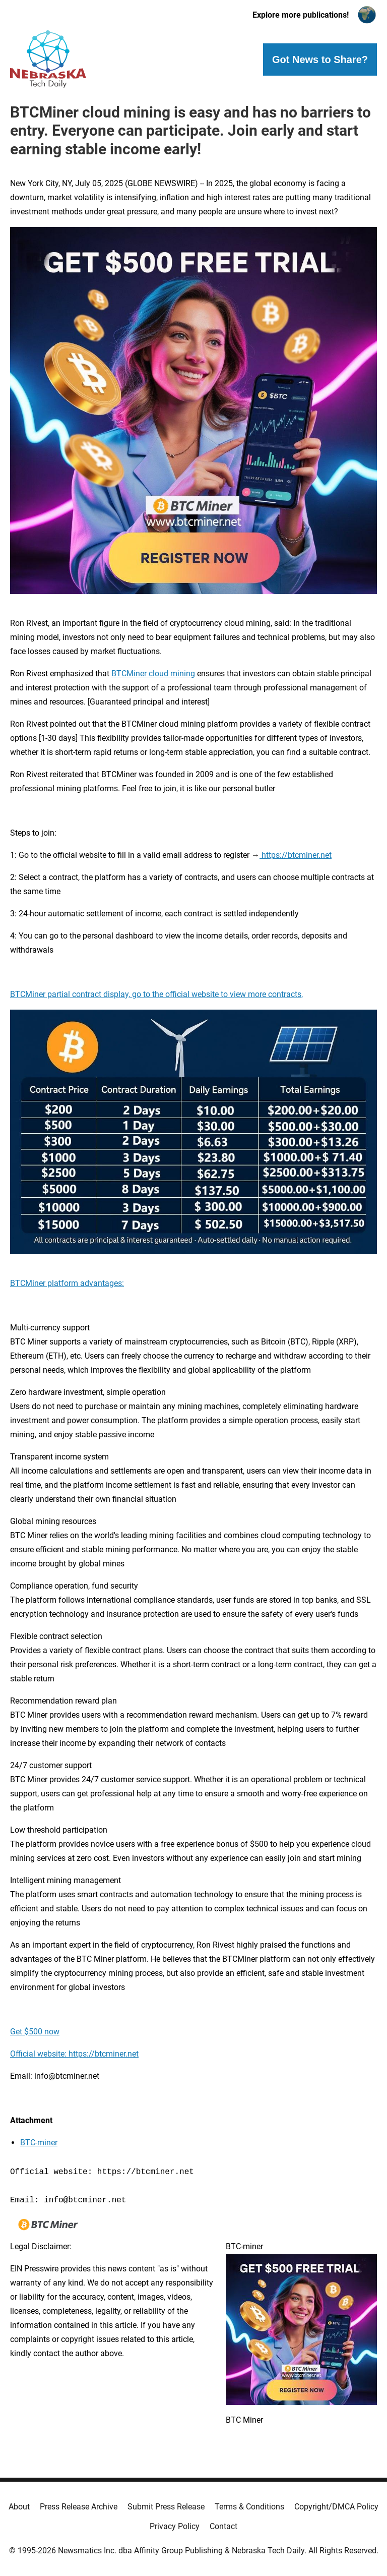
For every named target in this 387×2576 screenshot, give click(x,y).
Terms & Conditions (249, 2506)
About (19, 2506)
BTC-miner (38, 2142)
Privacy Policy (175, 2526)
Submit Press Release (166, 2506)
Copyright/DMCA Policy (336, 2506)
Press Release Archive (78, 2506)
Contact (223, 2526)
